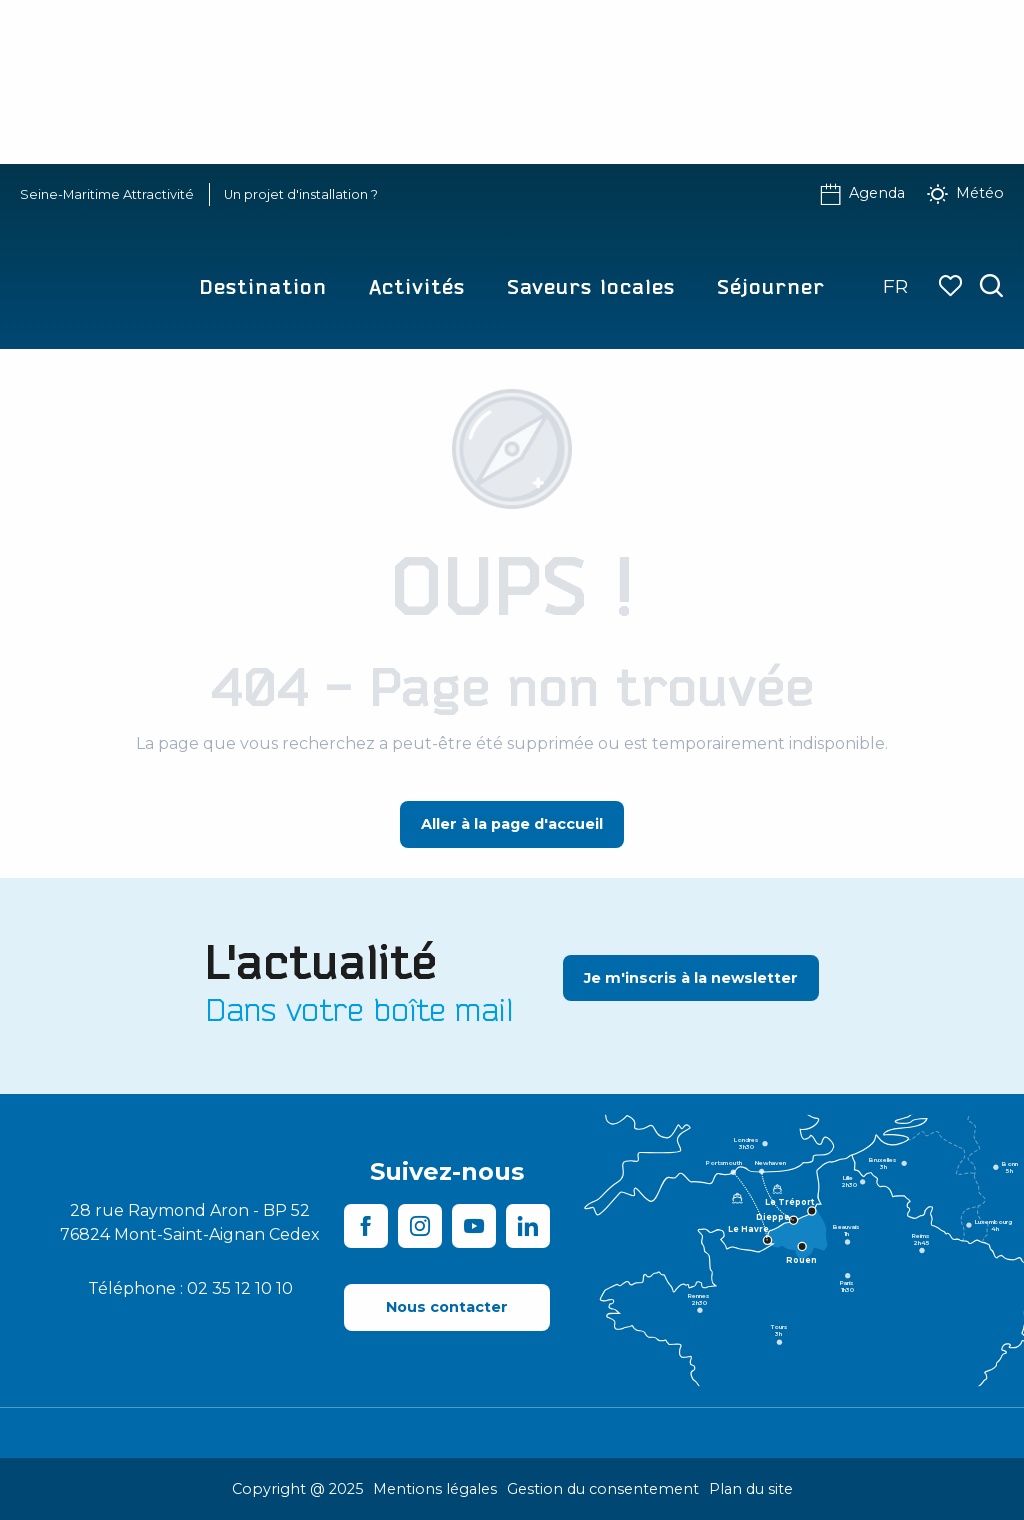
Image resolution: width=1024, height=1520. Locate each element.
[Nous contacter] (447, 1307)
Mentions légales (435, 1489)
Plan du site (751, 1489)
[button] (991, 286)
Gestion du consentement (603, 1489)
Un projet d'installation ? (301, 194)
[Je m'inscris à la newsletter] (691, 978)
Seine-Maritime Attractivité (107, 194)
